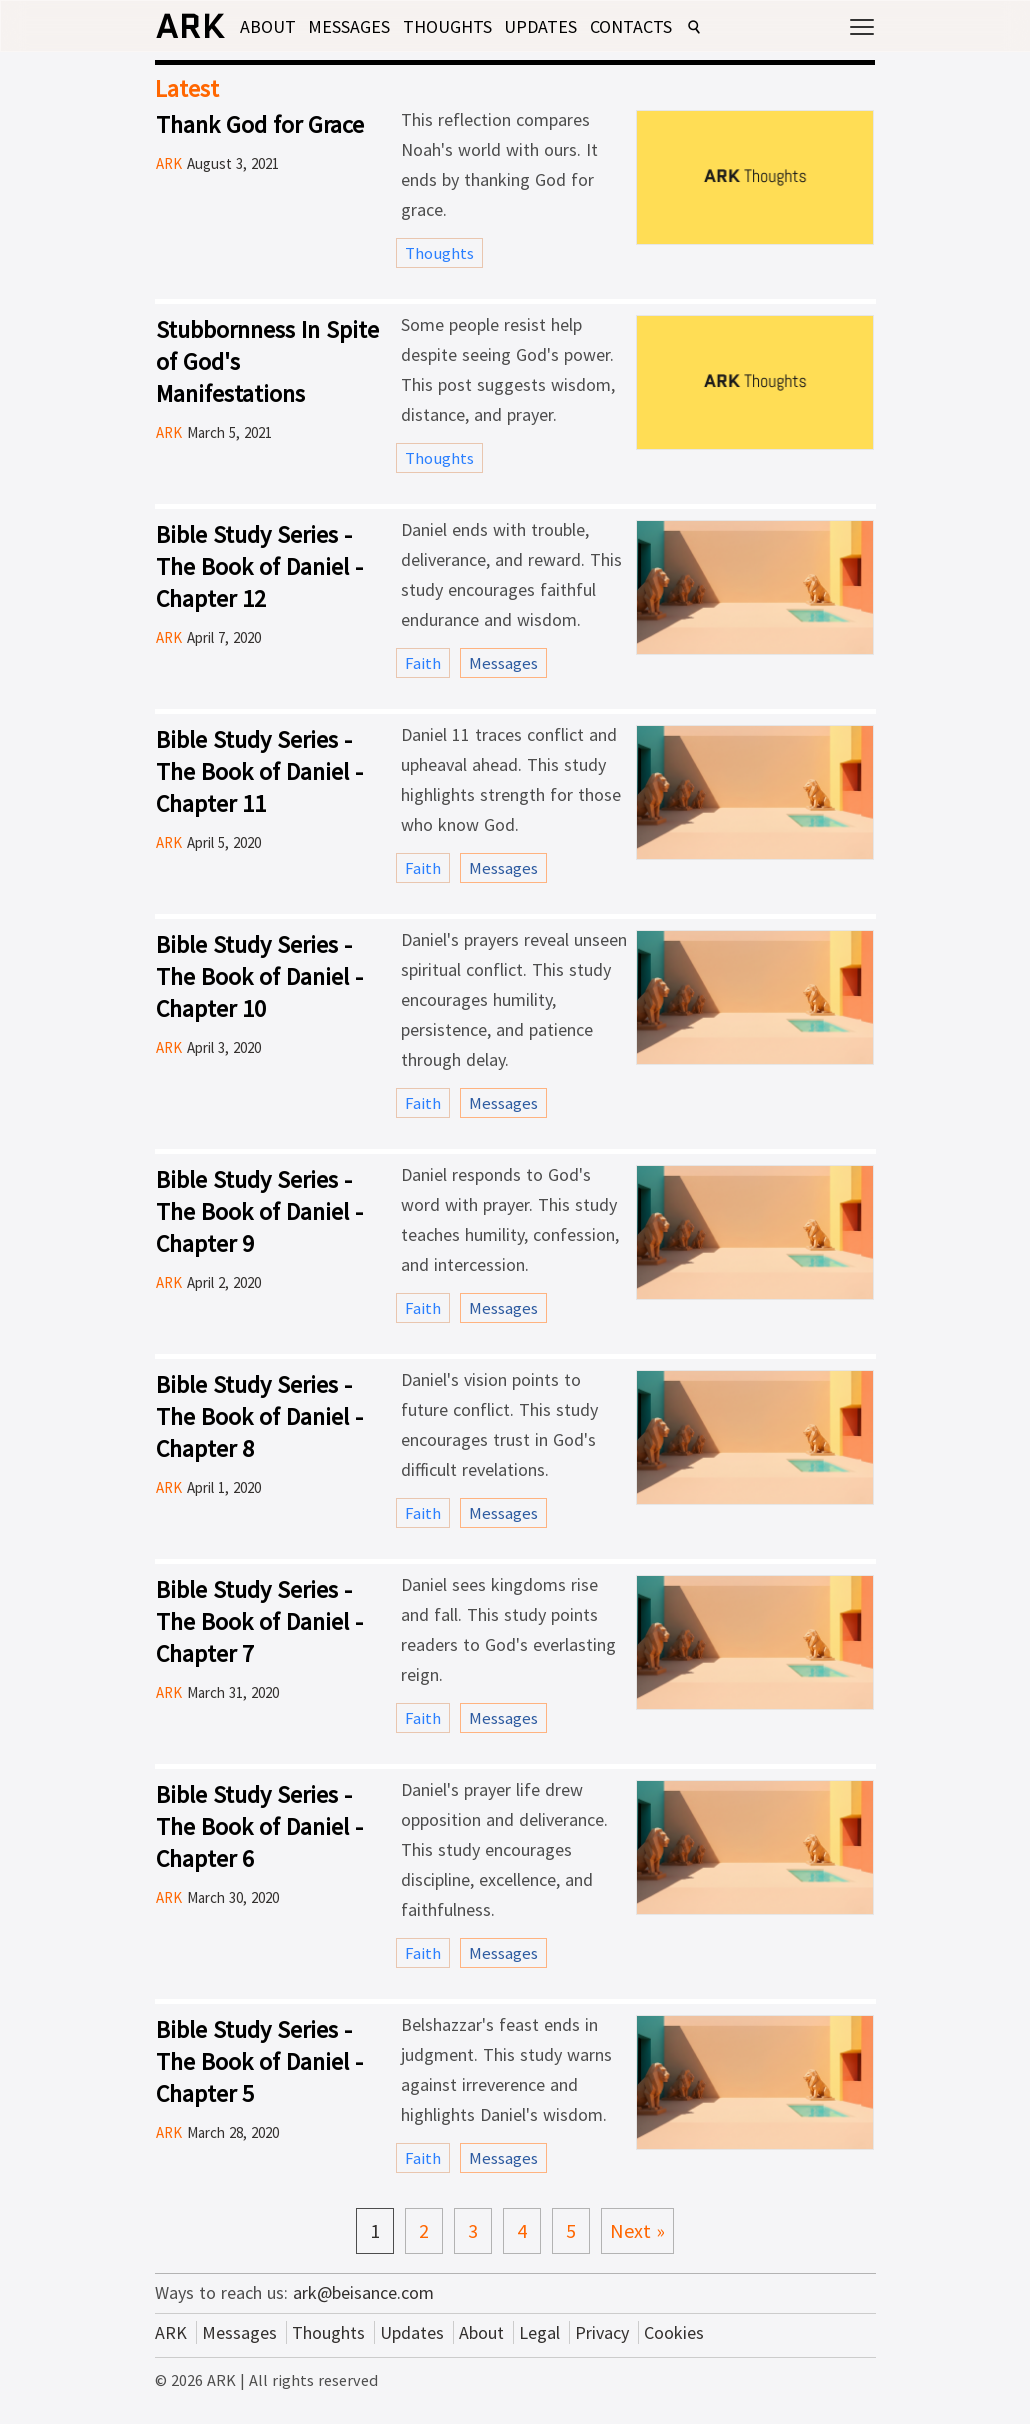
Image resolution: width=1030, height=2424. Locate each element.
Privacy (602, 2332)
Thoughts (447, 26)
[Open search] (694, 27)
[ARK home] (190, 31)
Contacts (631, 26)
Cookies (674, 2332)
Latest (187, 88)
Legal (539, 2332)
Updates (540, 26)
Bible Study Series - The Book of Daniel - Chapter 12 (259, 566)
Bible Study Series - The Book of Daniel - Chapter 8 (259, 1416)
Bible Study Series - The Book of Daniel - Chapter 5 (259, 2061)
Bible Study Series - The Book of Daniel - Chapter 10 (259, 976)
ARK (171, 2332)
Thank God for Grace (260, 124)
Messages (349, 26)
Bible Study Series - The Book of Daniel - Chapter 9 (259, 1211)
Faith (423, 663)
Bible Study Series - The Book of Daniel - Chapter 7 (259, 1621)
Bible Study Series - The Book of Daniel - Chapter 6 (259, 1826)
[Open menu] (862, 23)
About (268, 26)
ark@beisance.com (363, 2292)
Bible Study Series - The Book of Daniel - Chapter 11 (259, 771)
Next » (637, 2230)
